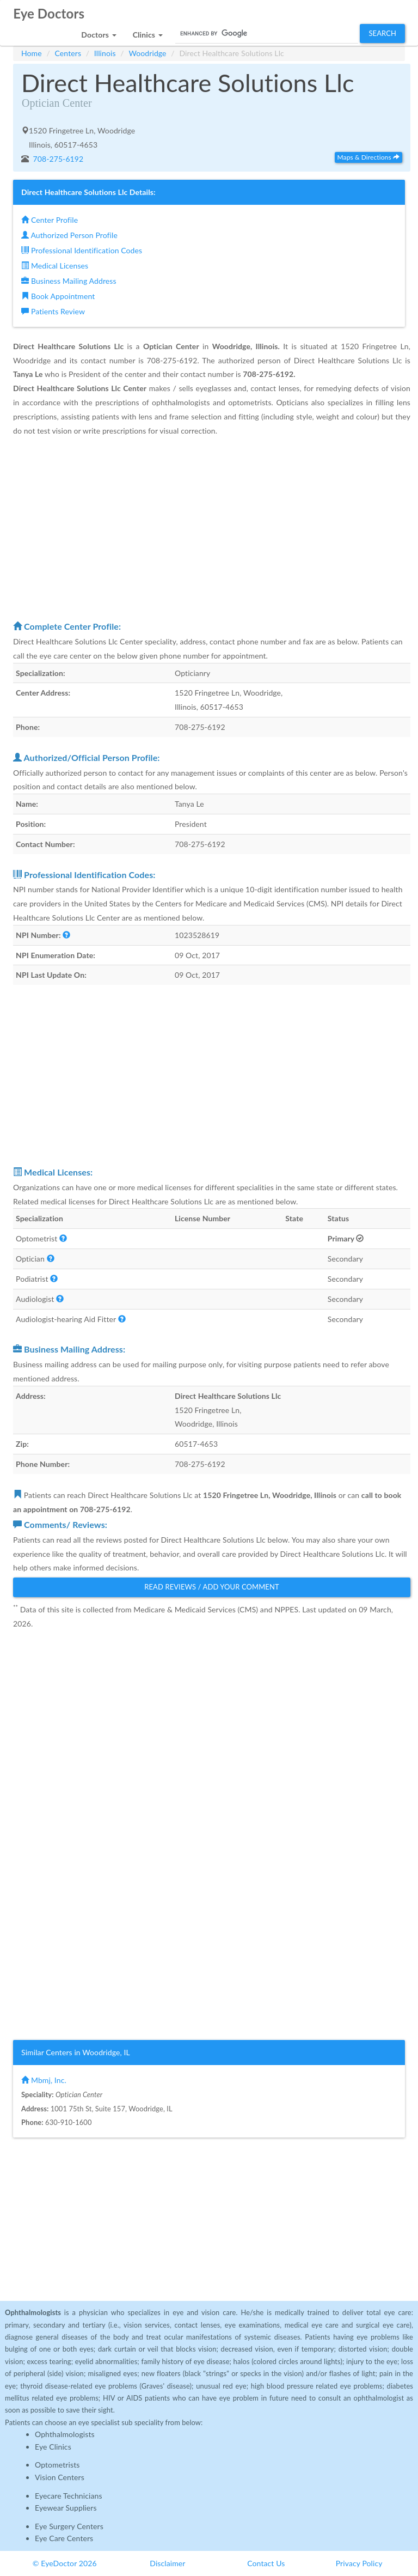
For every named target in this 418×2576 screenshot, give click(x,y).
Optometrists (57, 2464)
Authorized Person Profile (69, 235)
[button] (98, 31)
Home (31, 53)
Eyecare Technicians (68, 2495)
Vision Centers (59, 2477)
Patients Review (53, 311)
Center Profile (49, 219)
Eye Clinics (53, 2446)
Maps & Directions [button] (368, 157)
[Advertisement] (211, 528)
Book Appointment (58, 296)
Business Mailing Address (68, 280)
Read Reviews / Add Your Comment (211, 1586)
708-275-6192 (57, 158)
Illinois (105, 53)
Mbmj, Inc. (43, 2080)
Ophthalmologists (65, 2434)
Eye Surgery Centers (69, 2526)
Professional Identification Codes (81, 250)
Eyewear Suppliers (66, 2507)
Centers (68, 53)
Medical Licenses (54, 265)
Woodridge (147, 53)
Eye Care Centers (64, 2538)
